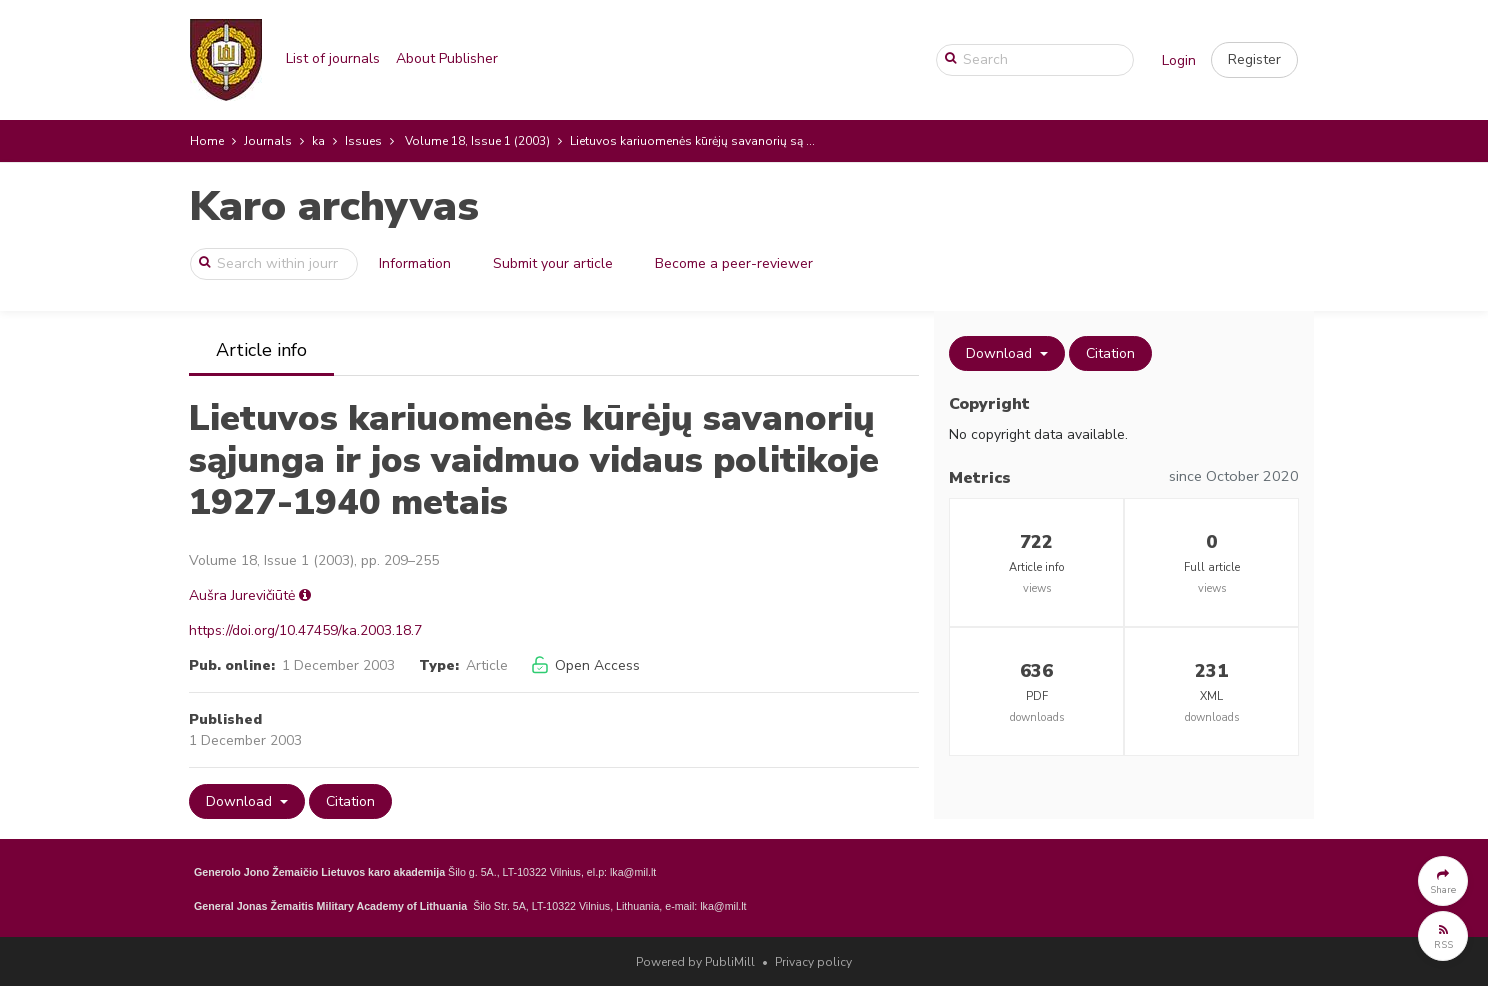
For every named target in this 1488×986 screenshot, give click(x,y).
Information (415, 263)
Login (1179, 60)
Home (207, 141)
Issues (363, 141)
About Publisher (447, 58)
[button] (1254, 60)
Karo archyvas (334, 206)
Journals (268, 141)
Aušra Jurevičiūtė (242, 595)
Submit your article (553, 263)
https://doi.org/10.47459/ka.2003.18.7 (305, 630)
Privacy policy (813, 962)
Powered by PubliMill (695, 962)
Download (241, 801)
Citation (350, 801)
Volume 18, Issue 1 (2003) (477, 141)
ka (318, 141)
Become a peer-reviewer (734, 263)
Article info (261, 350)
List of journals (333, 58)
